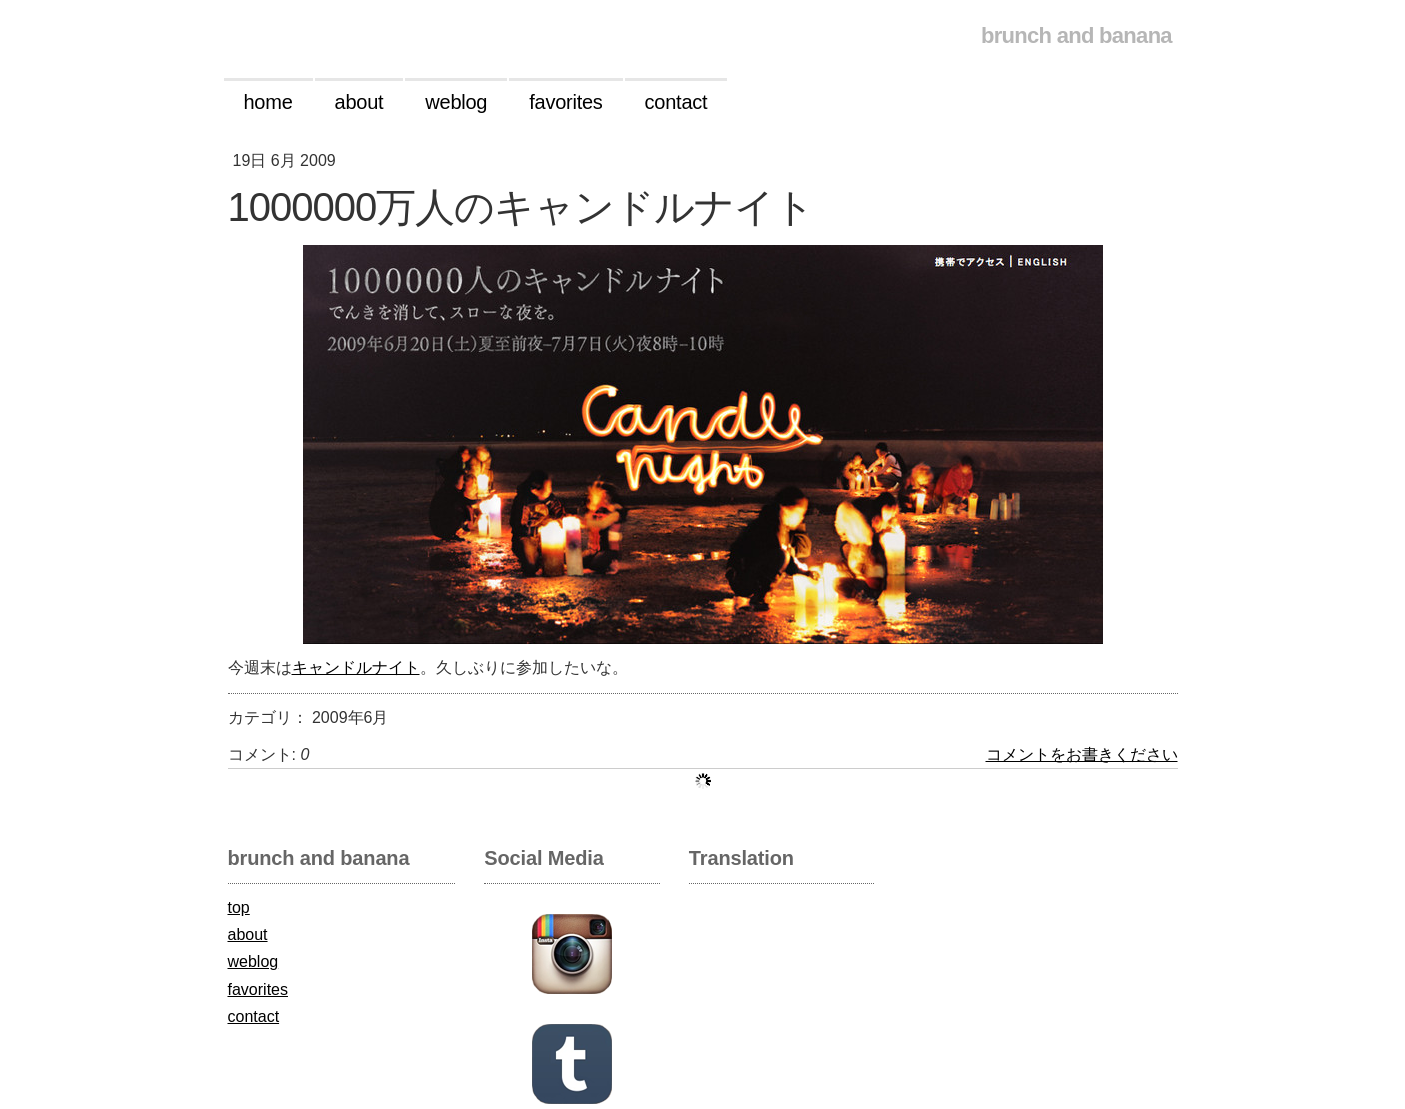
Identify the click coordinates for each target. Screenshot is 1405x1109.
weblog (253, 961)
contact (254, 1016)
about (248, 934)
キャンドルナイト (356, 667)
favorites (258, 989)
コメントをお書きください (1082, 754)
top (239, 907)
